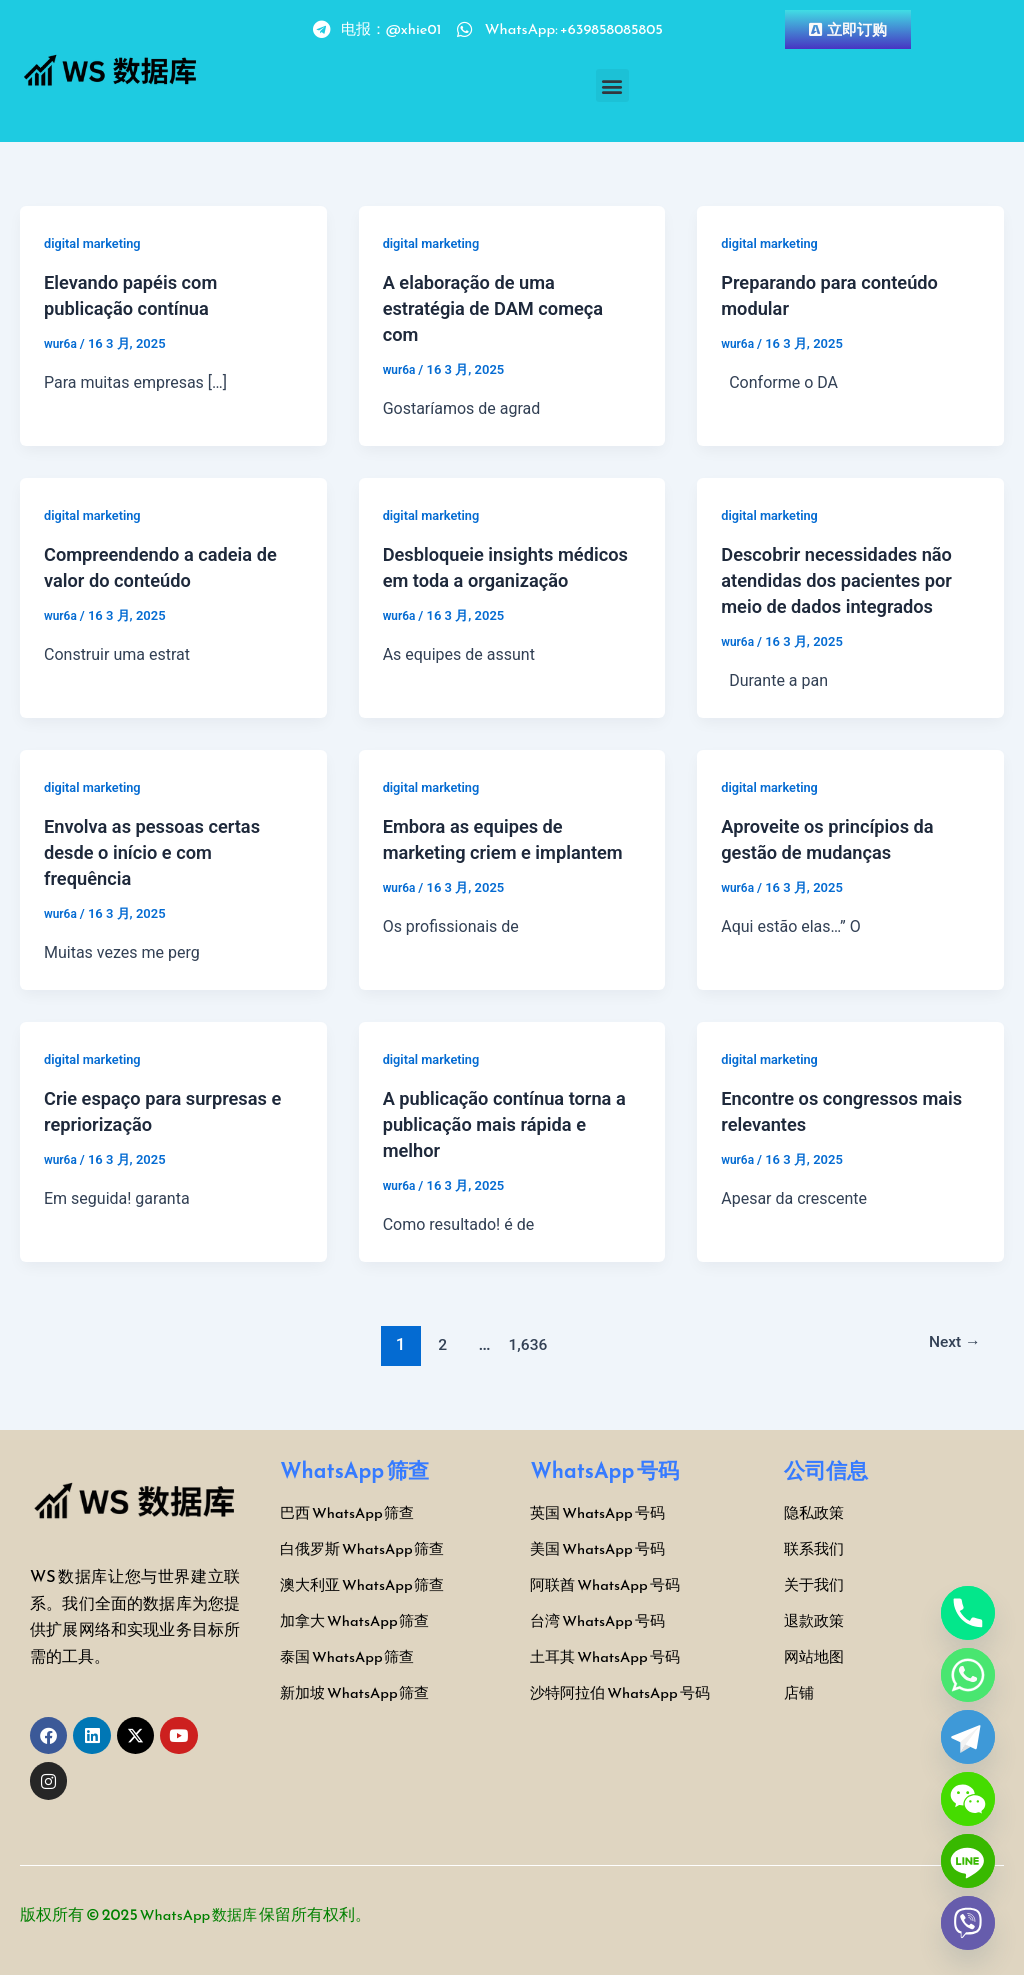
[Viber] (968, 1923)
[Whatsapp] (968, 1675)
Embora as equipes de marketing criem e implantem (482, 852)
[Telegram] (968, 1737)
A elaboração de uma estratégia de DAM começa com (504, 308)
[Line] (968, 1861)
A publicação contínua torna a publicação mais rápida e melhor (508, 1124)
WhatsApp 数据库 (203, 1914)
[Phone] (968, 1613)
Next (950, 1344)
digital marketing (97, 243)
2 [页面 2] (436, 1344)
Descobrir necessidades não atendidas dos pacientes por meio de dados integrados (847, 580)
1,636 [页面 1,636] (524, 1344)
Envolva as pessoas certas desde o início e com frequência (162, 852)
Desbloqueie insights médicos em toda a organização (476, 580)
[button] (612, 85)
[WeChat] (968, 1799)
